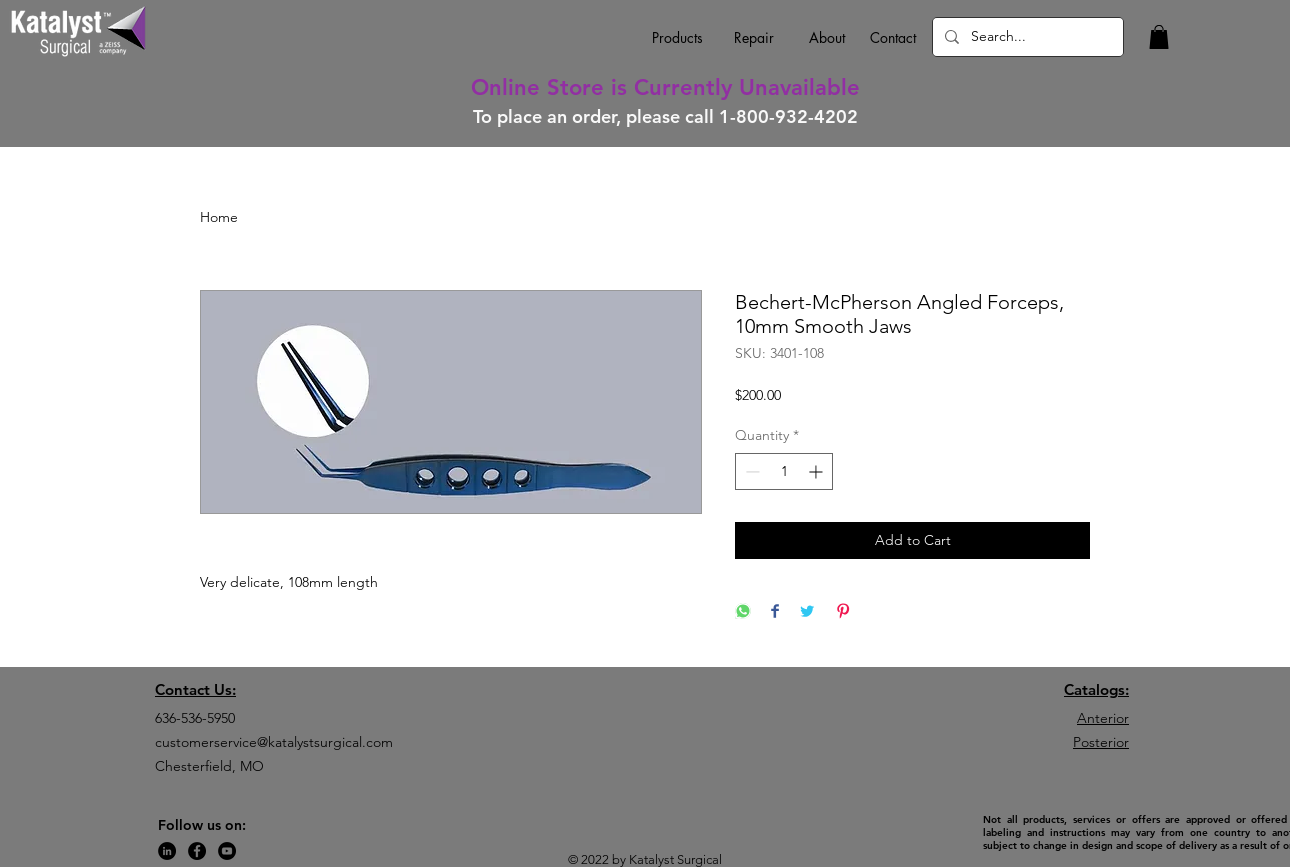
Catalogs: (1096, 689)
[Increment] (817, 471)
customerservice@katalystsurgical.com (274, 742)
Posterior (1101, 742)
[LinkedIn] (167, 851)
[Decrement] (750, 471)
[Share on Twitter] (807, 612)
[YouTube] (227, 851)
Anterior (1103, 718)
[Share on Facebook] (775, 612)
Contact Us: (195, 689)
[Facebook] (197, 851)
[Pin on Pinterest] (843, 612)
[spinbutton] (784, 471)
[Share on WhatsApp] (743, 612)
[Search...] (1026, 37)
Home (219, 217)
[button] (1159, 37)
